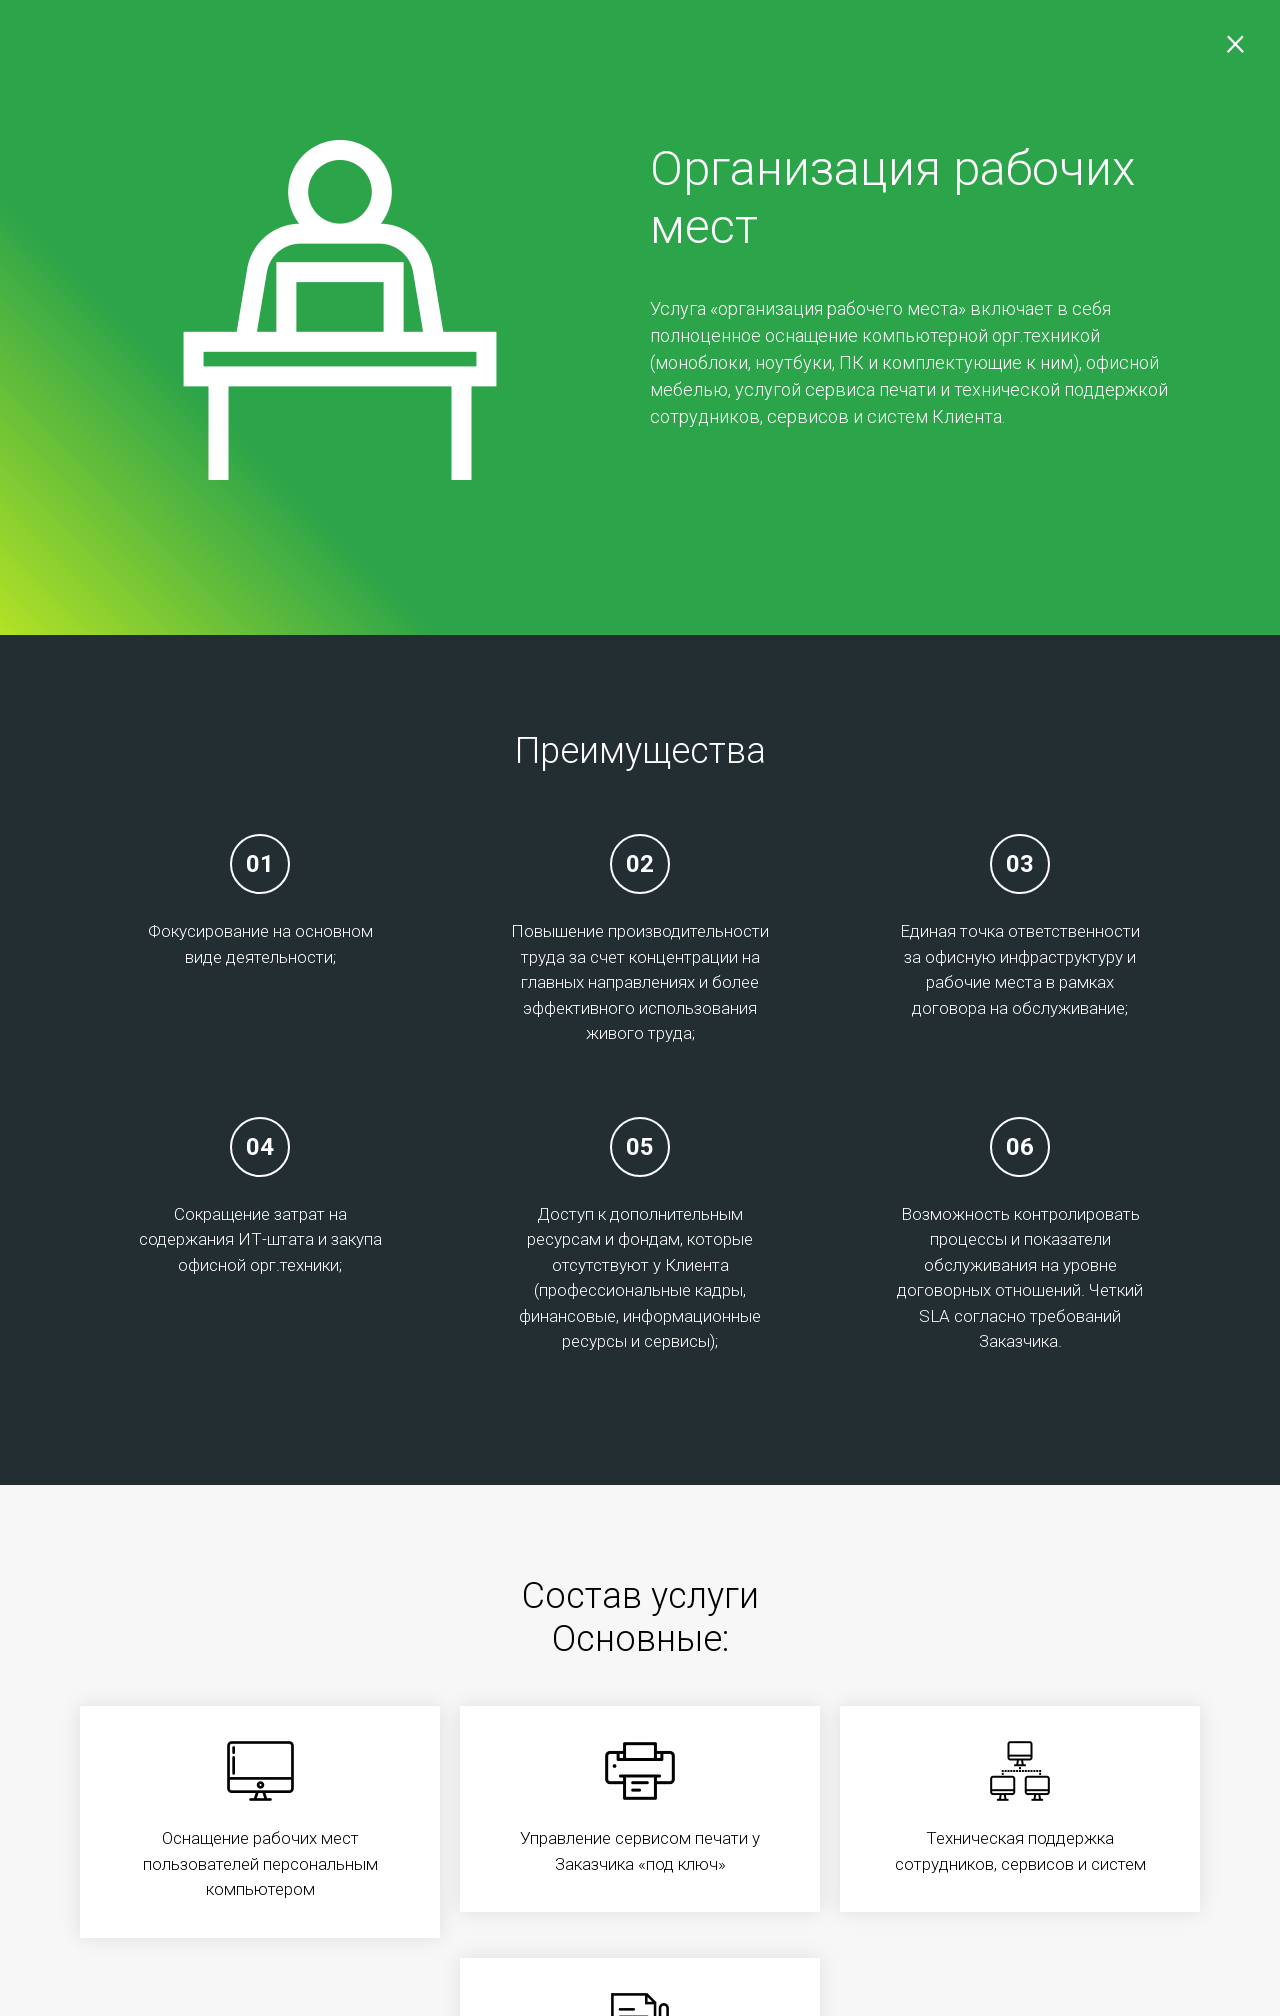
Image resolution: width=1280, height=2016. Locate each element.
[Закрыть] (1230, 50)
